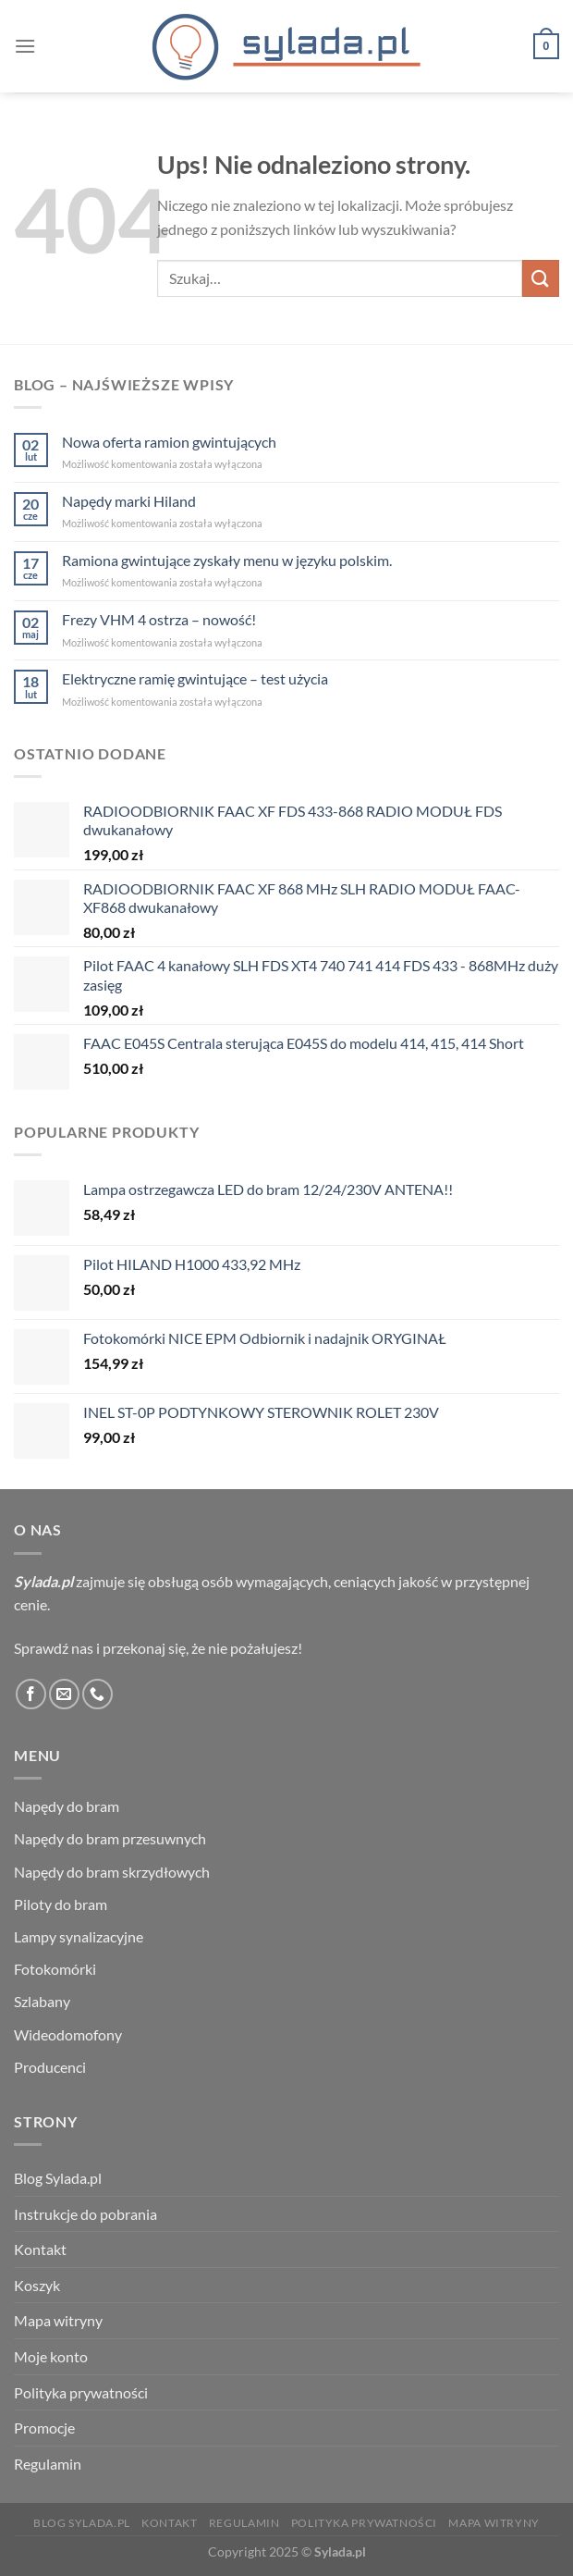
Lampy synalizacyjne (78, 1936)
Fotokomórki (55, 1969)
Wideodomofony (68, 2034)
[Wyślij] (540, 278)
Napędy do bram (66, 1806)
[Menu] (25, 45)
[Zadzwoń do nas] (97, 1694)
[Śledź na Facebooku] (31, 1694)
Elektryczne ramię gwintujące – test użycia (195, 678)
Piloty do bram (60, 1904)
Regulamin (47, 2463)
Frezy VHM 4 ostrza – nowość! (159, 619)
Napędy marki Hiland (129, 501)
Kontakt (40, 2249)
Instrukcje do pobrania (85, 2214)
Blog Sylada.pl (58, 2178)
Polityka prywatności (81, 2392)
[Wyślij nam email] (64, 1694)
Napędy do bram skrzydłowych (112, 1871)
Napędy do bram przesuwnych (110, 1838)
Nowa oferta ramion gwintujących (169, 441)
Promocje (44, 2427)
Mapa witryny (58, 2320)
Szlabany (42, 2001)
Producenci (50, 2067)
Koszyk (37, 2285)
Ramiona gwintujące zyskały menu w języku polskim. (227, 560)
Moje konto (51, 2356)
